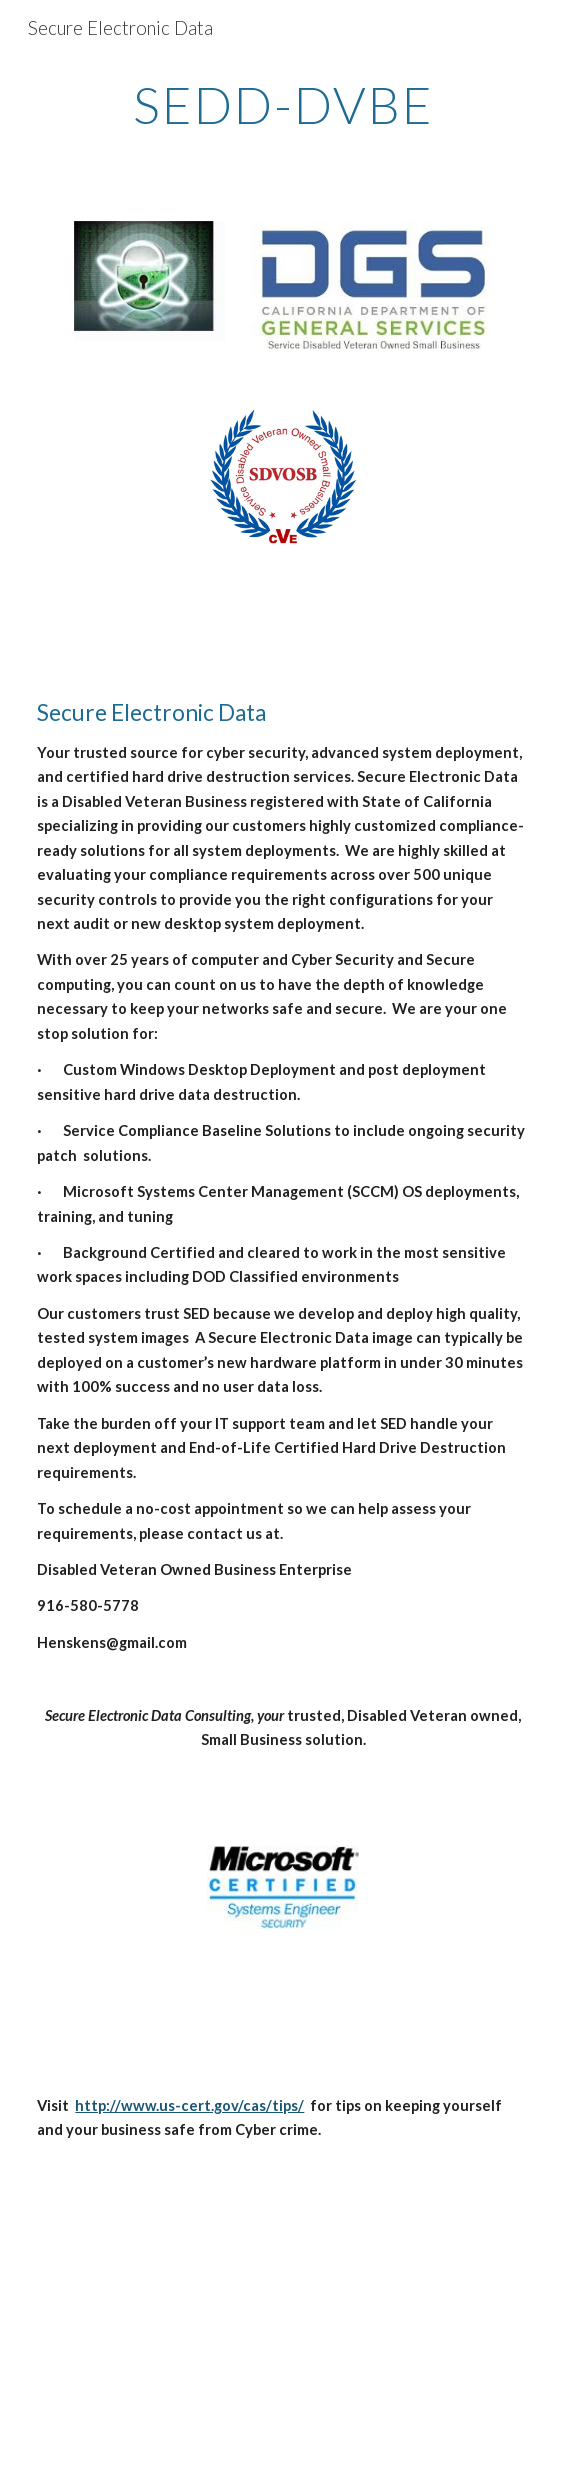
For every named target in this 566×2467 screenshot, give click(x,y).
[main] (282, 105)
